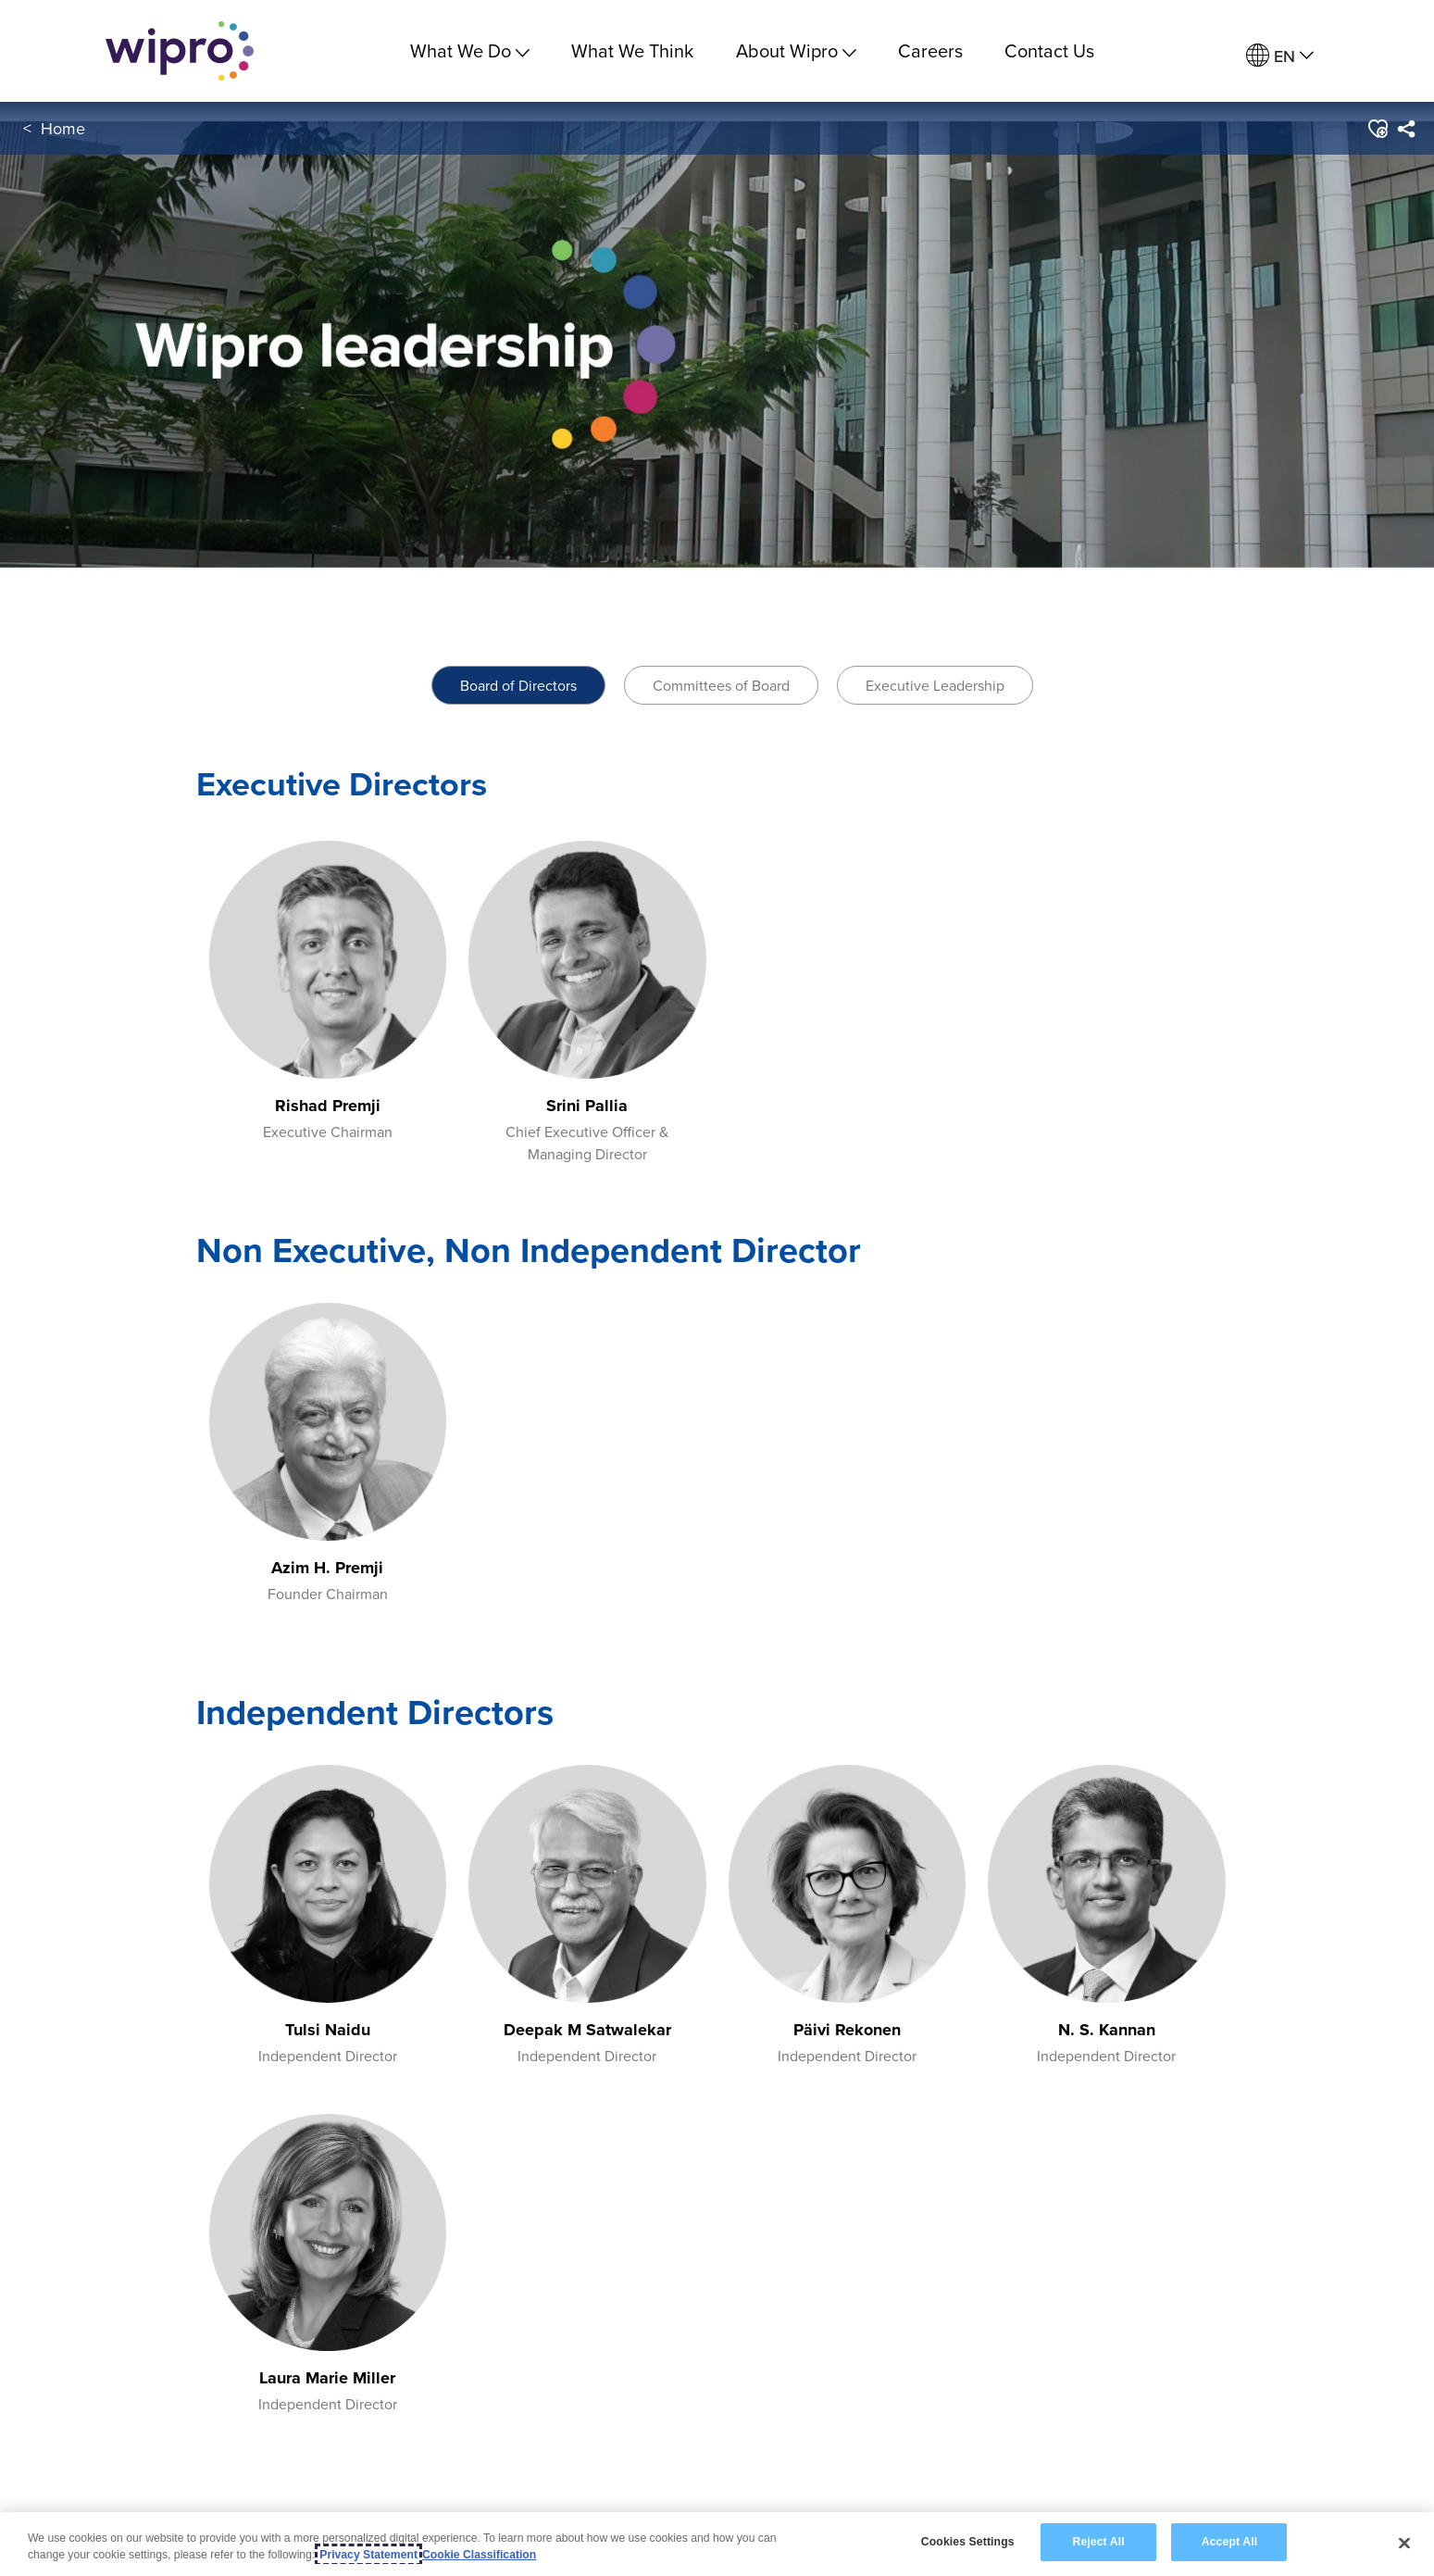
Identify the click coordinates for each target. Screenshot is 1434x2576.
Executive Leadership (935, 685)
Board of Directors (518, 685)
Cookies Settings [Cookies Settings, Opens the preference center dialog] (968, 2541)
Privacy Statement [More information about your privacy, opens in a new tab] (368, 2554)
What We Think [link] (632, 50)
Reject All (1098, 2541)
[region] (717, 2544)
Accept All (1229, 2541)
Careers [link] (930, 50)
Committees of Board (721, 685)
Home (63, 128)
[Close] (1404, 2542)
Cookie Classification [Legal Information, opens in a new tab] (479, 2554)
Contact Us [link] (1049, 50)
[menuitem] (1280, 56)
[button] (1377, 129)
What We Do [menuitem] (470, 50)
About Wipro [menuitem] (796, 50)
